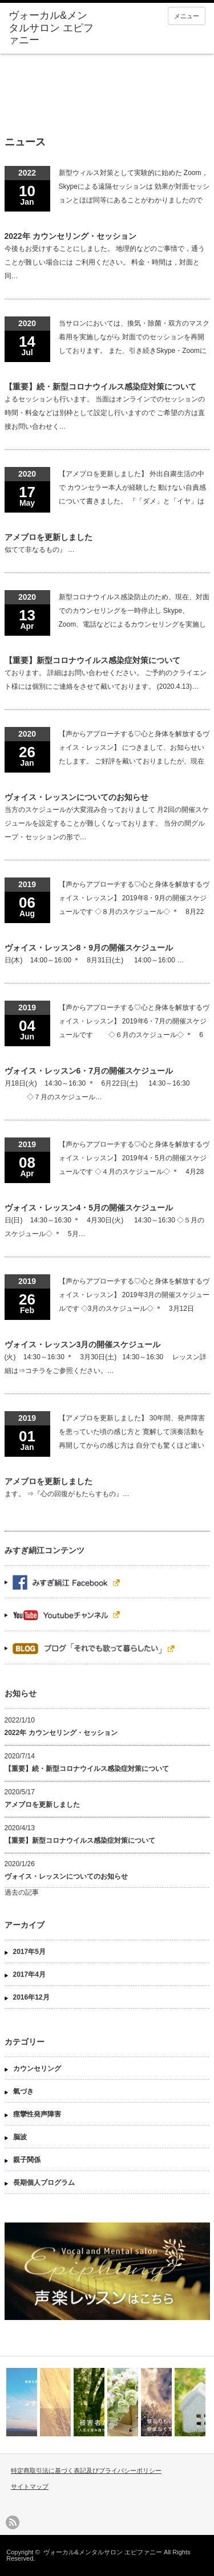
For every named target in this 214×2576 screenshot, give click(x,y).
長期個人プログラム (44, 2183)
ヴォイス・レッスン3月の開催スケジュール (83, 1344)
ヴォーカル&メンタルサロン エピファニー (102, 2552)
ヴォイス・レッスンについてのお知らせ (76, 797)
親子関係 (27, 2160)
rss (12, 2522)
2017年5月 (29, 1952)
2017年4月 (29, 1974)
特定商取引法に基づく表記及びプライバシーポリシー (86, 2470)
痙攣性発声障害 (37, 2114)
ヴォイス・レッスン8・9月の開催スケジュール (89, 947)
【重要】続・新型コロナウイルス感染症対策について (100, 386)
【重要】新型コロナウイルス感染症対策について (92, 660)
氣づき (23, 2091)
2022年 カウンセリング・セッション (70, 236)
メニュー (186, 16)
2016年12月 (31, 1997)
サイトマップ (30, 2486)
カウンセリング (37, 2069)
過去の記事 (22, 1892)
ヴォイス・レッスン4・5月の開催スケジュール (89, 1207)
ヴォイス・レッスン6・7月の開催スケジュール (89, 1070)
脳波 (20, 2137)
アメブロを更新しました (48, 537)
